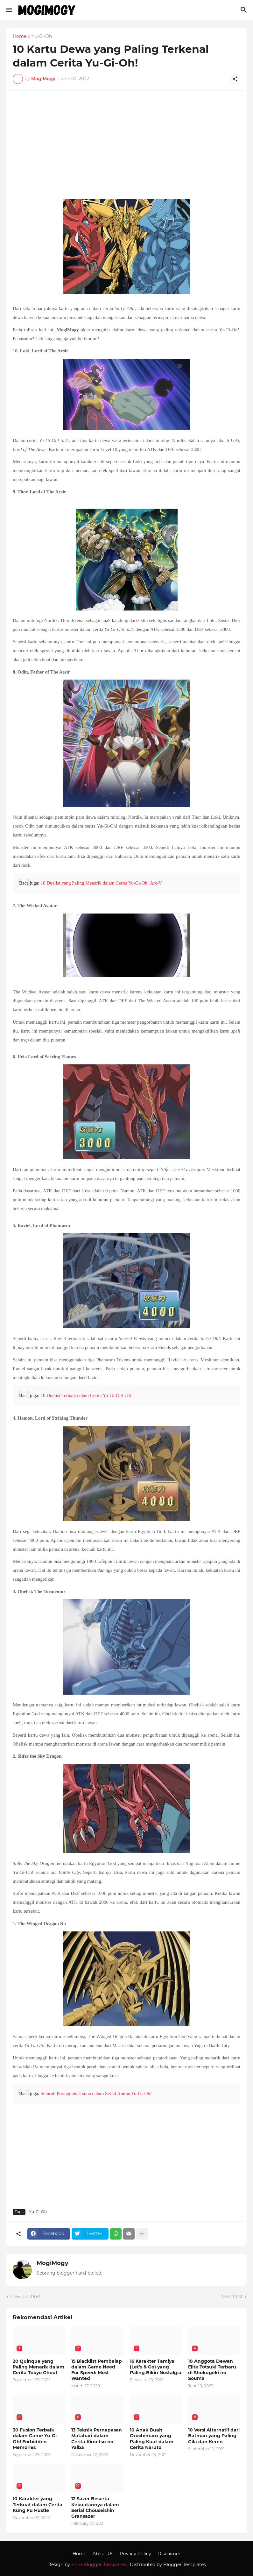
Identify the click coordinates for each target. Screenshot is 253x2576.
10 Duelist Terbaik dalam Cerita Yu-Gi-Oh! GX (85, 1395)
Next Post (232, 2296)
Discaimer (169, 2554)
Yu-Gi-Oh (42, 36)
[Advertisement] (126, 148)
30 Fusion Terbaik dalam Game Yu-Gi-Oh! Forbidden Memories (35, 2438)
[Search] (244, 9)
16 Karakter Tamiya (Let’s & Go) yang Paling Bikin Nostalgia (155, 2366)
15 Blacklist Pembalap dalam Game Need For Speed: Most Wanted (96, 2370)
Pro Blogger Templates (100, 2564)
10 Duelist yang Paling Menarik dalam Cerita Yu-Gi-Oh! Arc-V (101, 883)
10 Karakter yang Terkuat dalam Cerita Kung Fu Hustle (37, 2504)
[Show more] (142, 2234)
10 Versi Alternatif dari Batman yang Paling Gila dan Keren (214, 2435)
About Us (103, 2554)
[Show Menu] (9, 9)
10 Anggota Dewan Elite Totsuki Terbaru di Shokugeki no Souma (212, 2370)
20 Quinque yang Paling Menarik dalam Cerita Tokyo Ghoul (38, 2366)
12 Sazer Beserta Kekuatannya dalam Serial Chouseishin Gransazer (95, 2507)
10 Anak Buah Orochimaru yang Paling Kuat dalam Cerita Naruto (151, 2438)
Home (19, 36)
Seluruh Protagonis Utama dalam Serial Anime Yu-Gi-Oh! (95, 2093)
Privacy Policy (135, 2554)
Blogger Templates (184, 2564)
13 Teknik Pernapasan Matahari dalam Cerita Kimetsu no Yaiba (96, 2438)
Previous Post (25, 2296)
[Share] (235, 79)
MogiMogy (52, 2263)
